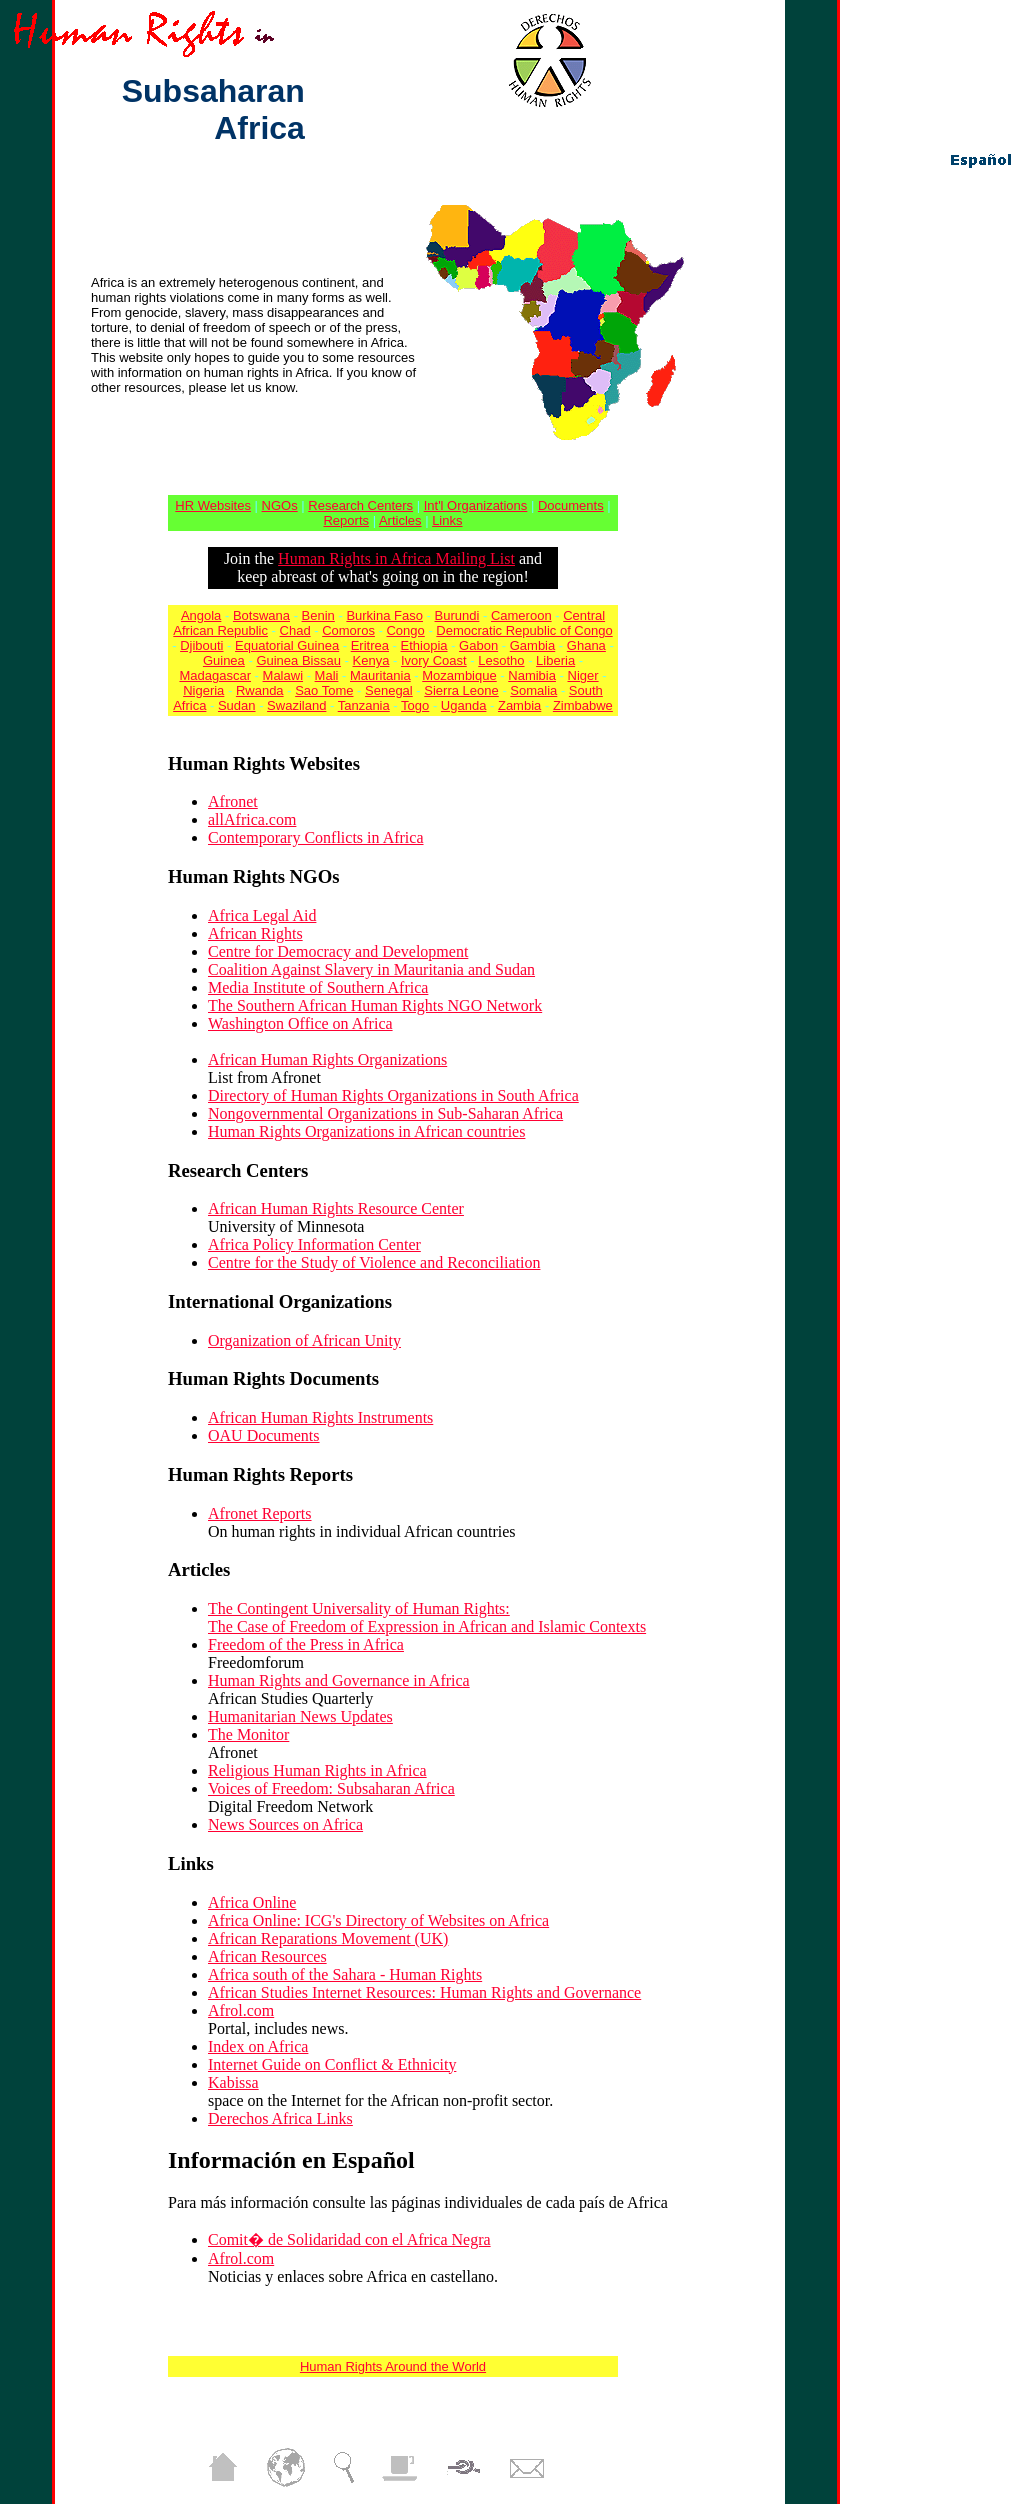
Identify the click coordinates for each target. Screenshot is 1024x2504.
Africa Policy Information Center (314, 1244)
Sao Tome (324, 690)
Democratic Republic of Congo (524, 630)
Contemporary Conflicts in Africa (316, 837)
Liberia (555, 660)
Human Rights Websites (264, 763)
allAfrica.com (252, 819)
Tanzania (364, 705)
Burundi (457, 615)
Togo (415, 705)
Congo (405, 630)
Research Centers (360, 505)
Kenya (371, 660)
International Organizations (280, 1301)
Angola (201, 615)
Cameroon (521, 615)
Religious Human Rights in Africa (317, 1770)
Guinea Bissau (298, 660)
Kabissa (233, 2082)
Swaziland (296, 705)
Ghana (586, 645)
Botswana (261, 615)
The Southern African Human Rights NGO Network (375, 1005)
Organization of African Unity (304, 1340)
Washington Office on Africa (300, 1023)
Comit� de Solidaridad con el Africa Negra (349, 2239)
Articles (400, 520)
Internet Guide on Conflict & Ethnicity (332, 2064)
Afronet (233, 801)
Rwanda (260, 690)
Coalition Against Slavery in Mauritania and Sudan (371, 969)
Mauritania (380, 675)
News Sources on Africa (285, 1824)
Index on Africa (258, 2046)
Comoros (348, 630)
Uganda (464, 705)
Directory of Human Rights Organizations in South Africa (393, 1095)
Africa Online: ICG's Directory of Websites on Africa (378, 1920)
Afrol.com (241, 2010)
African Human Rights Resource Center (336, 1208)
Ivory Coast (434, 660)
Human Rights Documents (273, 1378)
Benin (318, 615)
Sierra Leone (461, 690)
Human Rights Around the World (393, 2366)
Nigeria (203, 690)
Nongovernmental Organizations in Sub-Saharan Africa (385, 1113)
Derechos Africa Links (280, 2118)
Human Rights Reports (260, 1474)
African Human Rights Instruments (320, 1417)
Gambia (533, 645)
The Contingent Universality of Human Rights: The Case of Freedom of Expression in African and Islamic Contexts (427, 1617)
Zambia (519, 705)
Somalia (533, 690)
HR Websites (213, 505)
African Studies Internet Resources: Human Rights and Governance (424, 1992)
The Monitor (248, 1734)
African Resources (267, 1956)
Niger (583, 675)
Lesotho (501, 660)
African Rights (255, 933)
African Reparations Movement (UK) (328, 1938)
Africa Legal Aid (262, 915)
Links (447, 520)
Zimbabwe (583, 705)
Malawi (283, 675)
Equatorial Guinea (287, 645)
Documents (571, 505)
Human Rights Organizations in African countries (366, 1131)
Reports (346, 520)
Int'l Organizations (476, 505)
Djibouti (201, 645)
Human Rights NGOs (253, 876)
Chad (295, 630)
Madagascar (215, 675)
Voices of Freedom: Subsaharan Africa (331, 1788)
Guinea (224, 660)
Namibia (532, 675)
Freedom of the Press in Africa (306, 1644)
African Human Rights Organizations (327, 1059)
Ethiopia (424, 645)
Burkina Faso (384, 615)
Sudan (237, 705)
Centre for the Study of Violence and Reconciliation (374, 1262)
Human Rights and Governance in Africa (339, 1680)
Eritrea (370, 645)
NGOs (280, 505)
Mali (327, 675)
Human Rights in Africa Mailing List (396, 558)
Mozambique (459, 675)
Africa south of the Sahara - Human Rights (345, 1974)
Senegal (389, 690)
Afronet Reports (260, 1513)
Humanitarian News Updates (300, 1716)
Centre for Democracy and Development (338, 951)
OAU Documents (264, 1435)
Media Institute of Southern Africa (318, 987)
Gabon (478, 645)
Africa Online (252, 1902)
